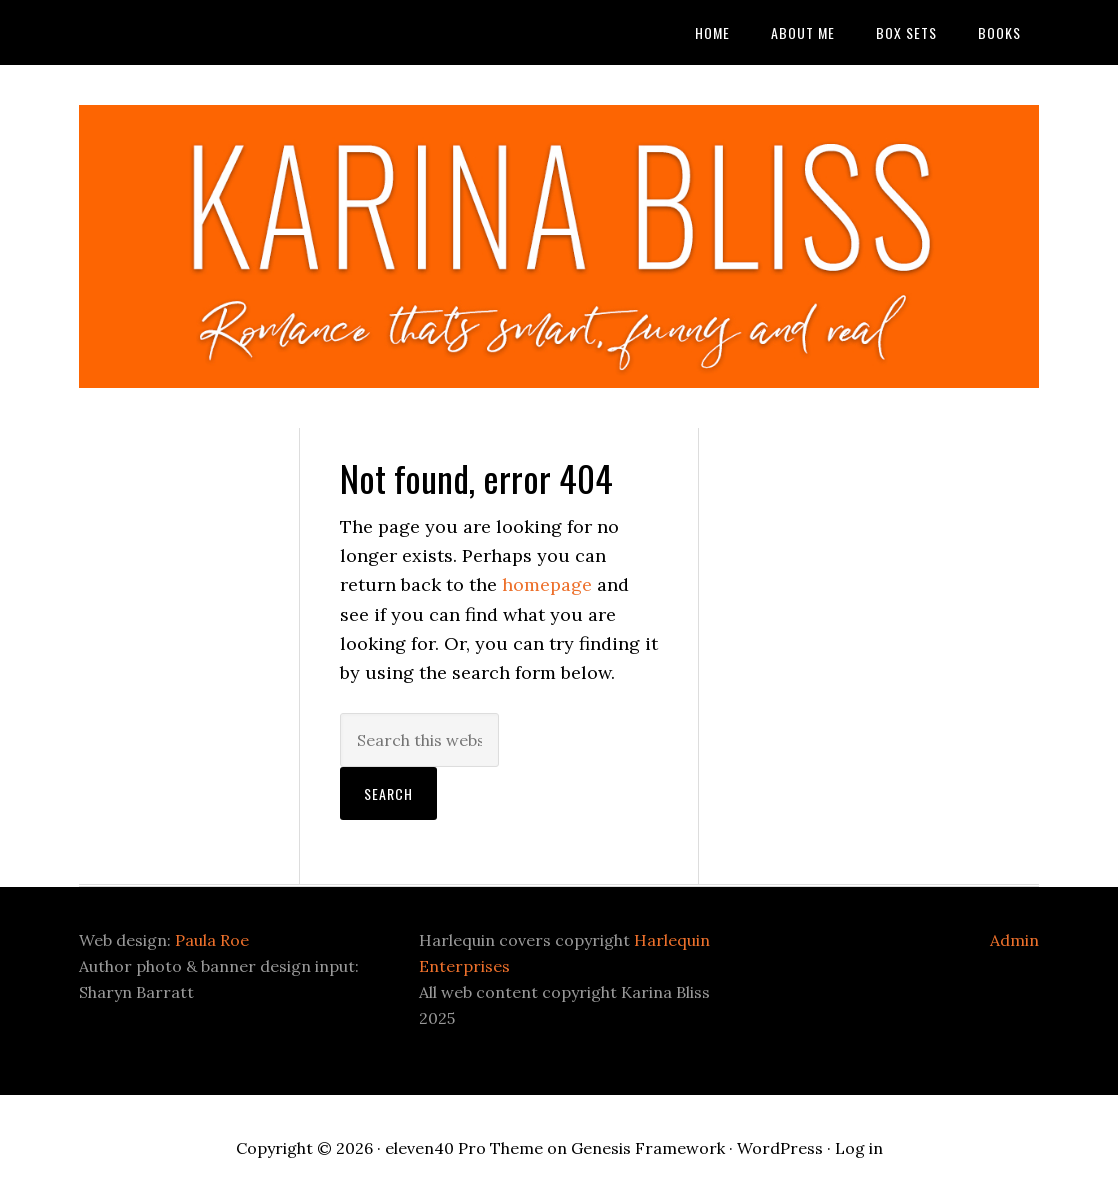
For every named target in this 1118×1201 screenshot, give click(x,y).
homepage (547, 584)
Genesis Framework (648, 1148)
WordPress (780, 1148)
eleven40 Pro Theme (464, 1148)
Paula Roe (212, 940)
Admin (1014, 940)
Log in (859, 1148)
